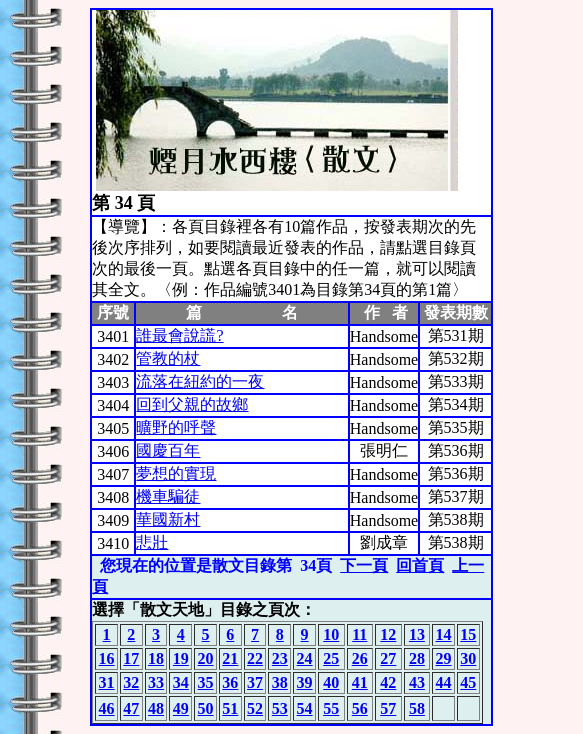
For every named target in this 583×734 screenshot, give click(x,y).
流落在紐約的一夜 (200, 381)
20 (206, 658)
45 (468, 682)
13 (417, 634)
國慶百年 (168, 450)
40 (331, 682)
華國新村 (168, 519)
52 (255, 708)
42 (388, 682)
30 (468, 658)
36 (230, 682)
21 (230, 658)
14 (444, 634)
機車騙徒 (168, 496)
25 (331, 658)
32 (131, 682)
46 (107, 708)
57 (388, 708)
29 (444, 658)
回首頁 (420, 565)
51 (230, 708)
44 (444, 682)
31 (107, 682)
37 (255, 682)
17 (131, 658)
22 (255, 658)
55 (331, 708)
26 (360, 658)
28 (417, 658)
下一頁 (364, 565)
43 (417, 682)
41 (360, 682)
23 (280, 658)
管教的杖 (168, 358)
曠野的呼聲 (176, 427)
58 (417, 708)
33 (156, 682)
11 (359, 634)
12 (388, 634)
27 (388, 658)
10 (331, 634)
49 (181, 708)
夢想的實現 (176, 473)
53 (280, 708)
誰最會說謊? (179, 335)
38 (280, 682)
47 (131, 708)
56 (360, 708)
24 (305, 658)
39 (305, 682)
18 (156, 658)
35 (206, 682)
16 (107, 658)
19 (181, 658)
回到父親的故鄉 (192, 404)
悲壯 (152, 542)
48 (156, 708)
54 (305, 708)
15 (468, 634)
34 (181, 682)
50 (206, 708)
